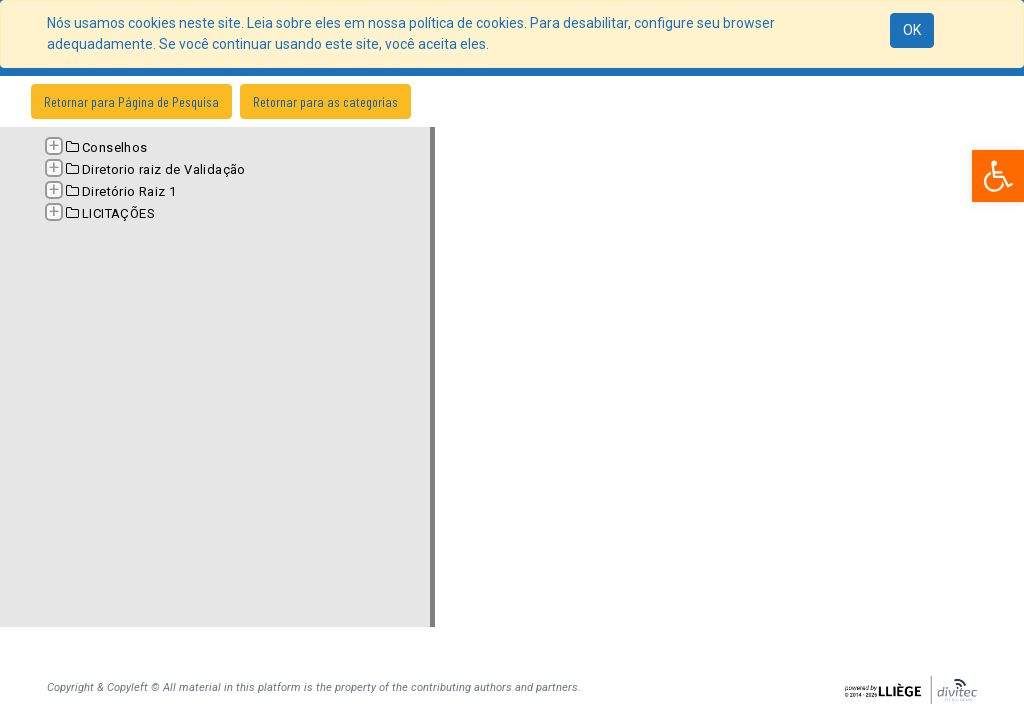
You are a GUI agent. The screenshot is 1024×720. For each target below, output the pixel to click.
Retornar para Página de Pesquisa (131, 101)
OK (912, 30)
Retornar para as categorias (325, 101)
